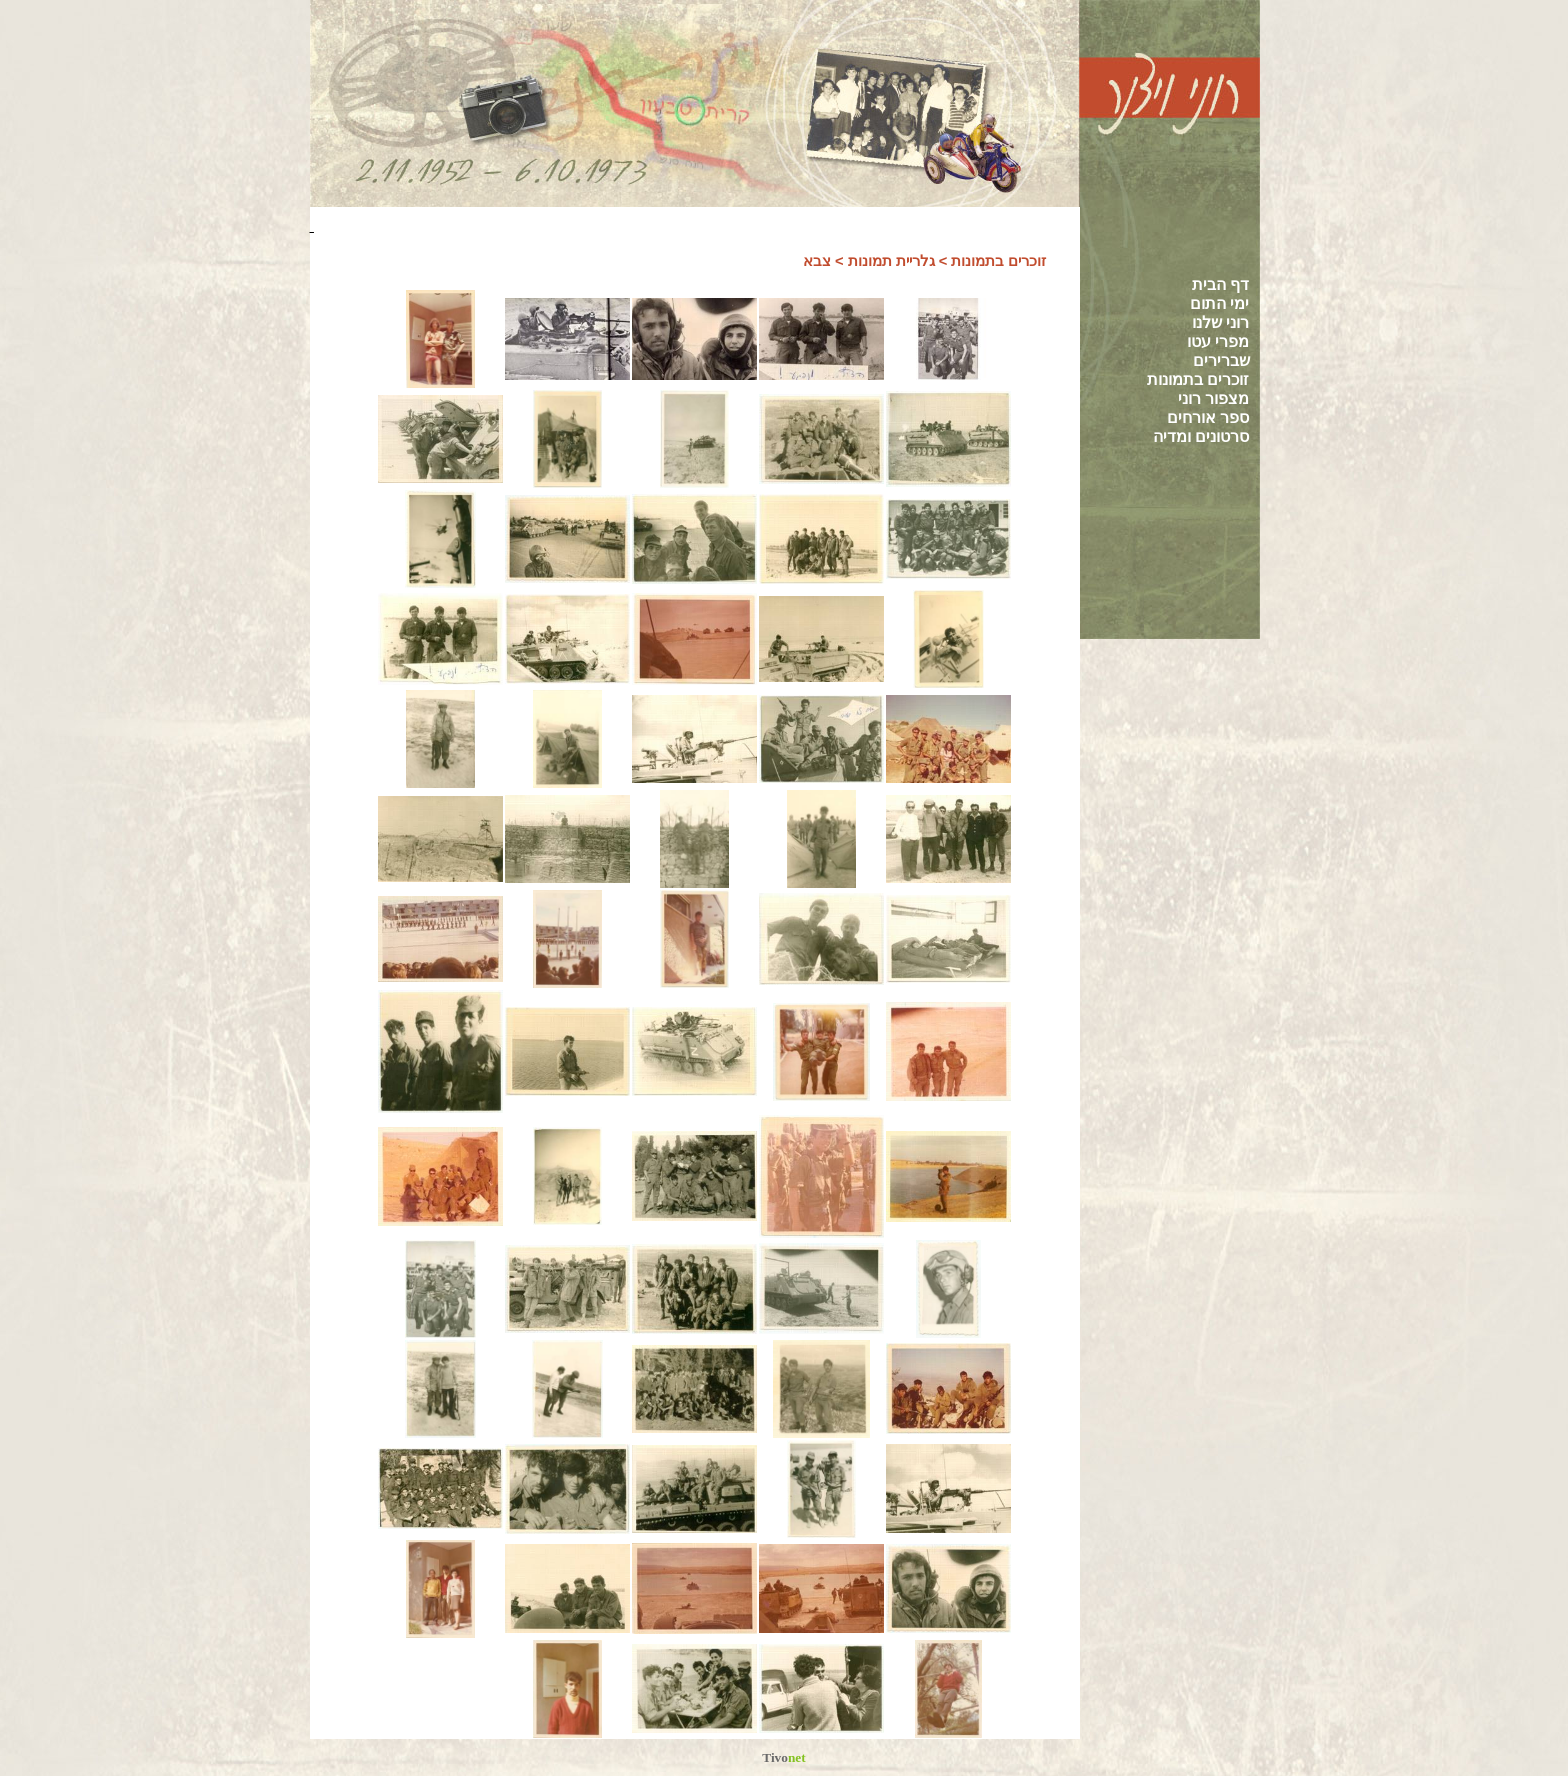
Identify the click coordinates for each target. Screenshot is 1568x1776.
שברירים (1221, 360)
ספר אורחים (1208, 417)
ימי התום (1219, 303)
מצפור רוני (1213, 398)
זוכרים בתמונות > (993, 261)
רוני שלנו (1220, 322)
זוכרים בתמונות (1198, 379)
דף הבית (1220, 284)
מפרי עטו (1218, 341)
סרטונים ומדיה (1201, 436)
